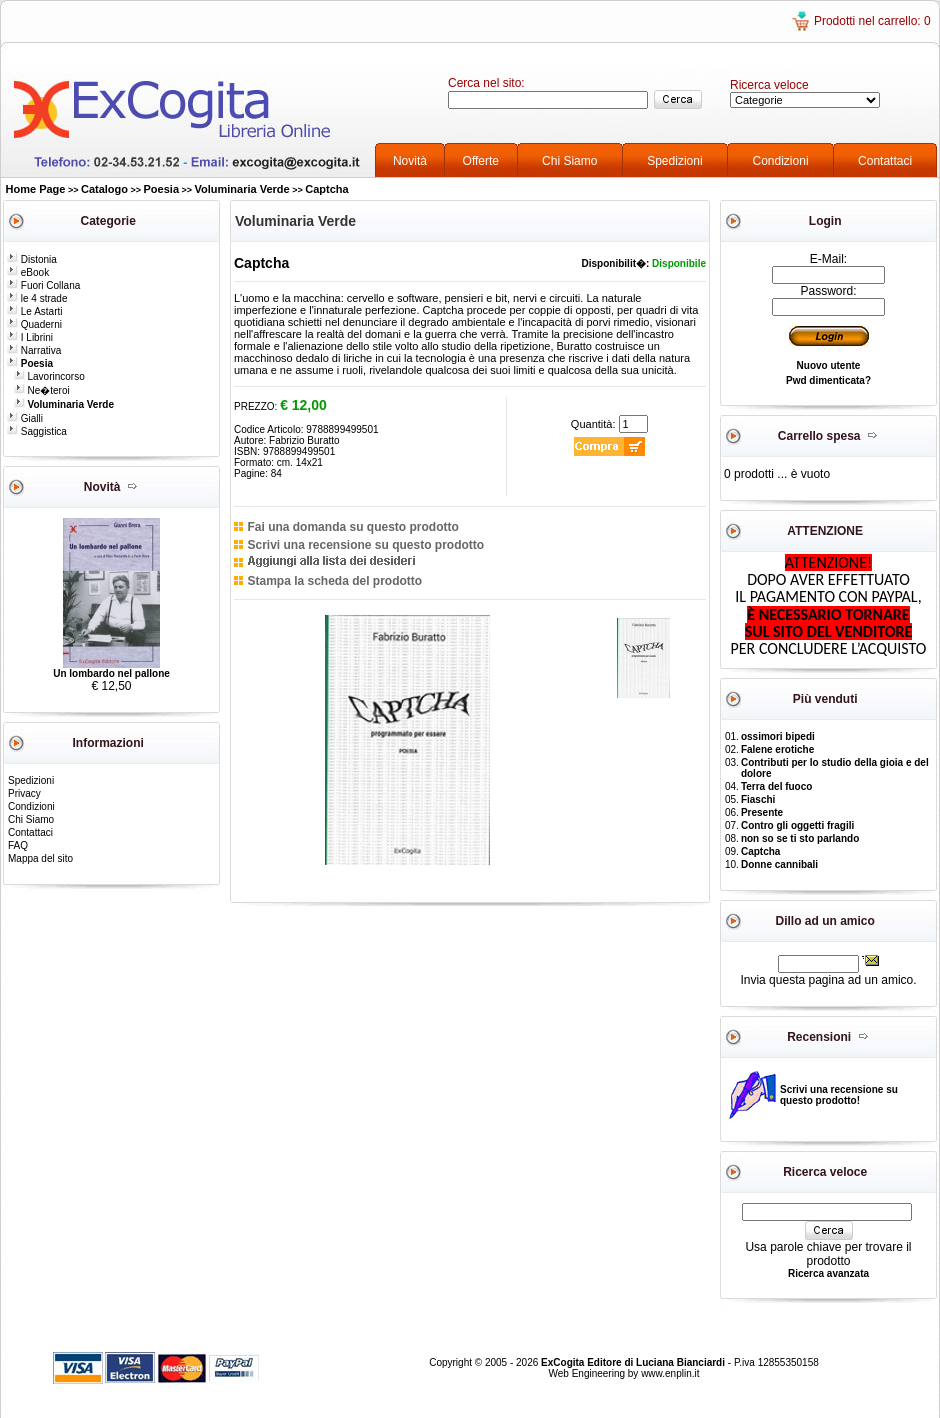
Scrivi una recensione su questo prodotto (365, 545)
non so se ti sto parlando (800, 838)
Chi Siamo (569, 161)
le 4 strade (37, 298)
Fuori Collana (43, 285)
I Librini (30, 337)
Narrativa (34, 350)
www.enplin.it (670, 1373)
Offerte (481, 161)
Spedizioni (674, 161)
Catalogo (104, 189)
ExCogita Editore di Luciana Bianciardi (634, 1362)
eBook (28, 272)
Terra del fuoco (777, 786)
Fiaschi (758, 799)
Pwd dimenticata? (828, 380)
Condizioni (781, 161)
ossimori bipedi (778, 736)
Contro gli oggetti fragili (797, 825)
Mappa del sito (40, 858)
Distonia (32, 259)
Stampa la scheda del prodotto (334, 581)
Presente (762, 812)
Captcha (326, 189)
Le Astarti (34, 311)
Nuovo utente (829, 365)
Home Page (36, 189)
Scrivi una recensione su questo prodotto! (839, 1095)
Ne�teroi (42, 390)
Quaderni (34, 324)
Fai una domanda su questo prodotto (352, 527)
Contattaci (885, 161)
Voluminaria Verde (242, 189)
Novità (410, 161)
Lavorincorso (49, 376)
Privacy (24, 793)
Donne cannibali (779, 864)
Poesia (161, 189)
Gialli (25, 418)
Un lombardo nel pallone (111, 673)
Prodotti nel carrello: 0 (872, 21)
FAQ (18, 845)
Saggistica (37, 431)
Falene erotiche (777, 749)
